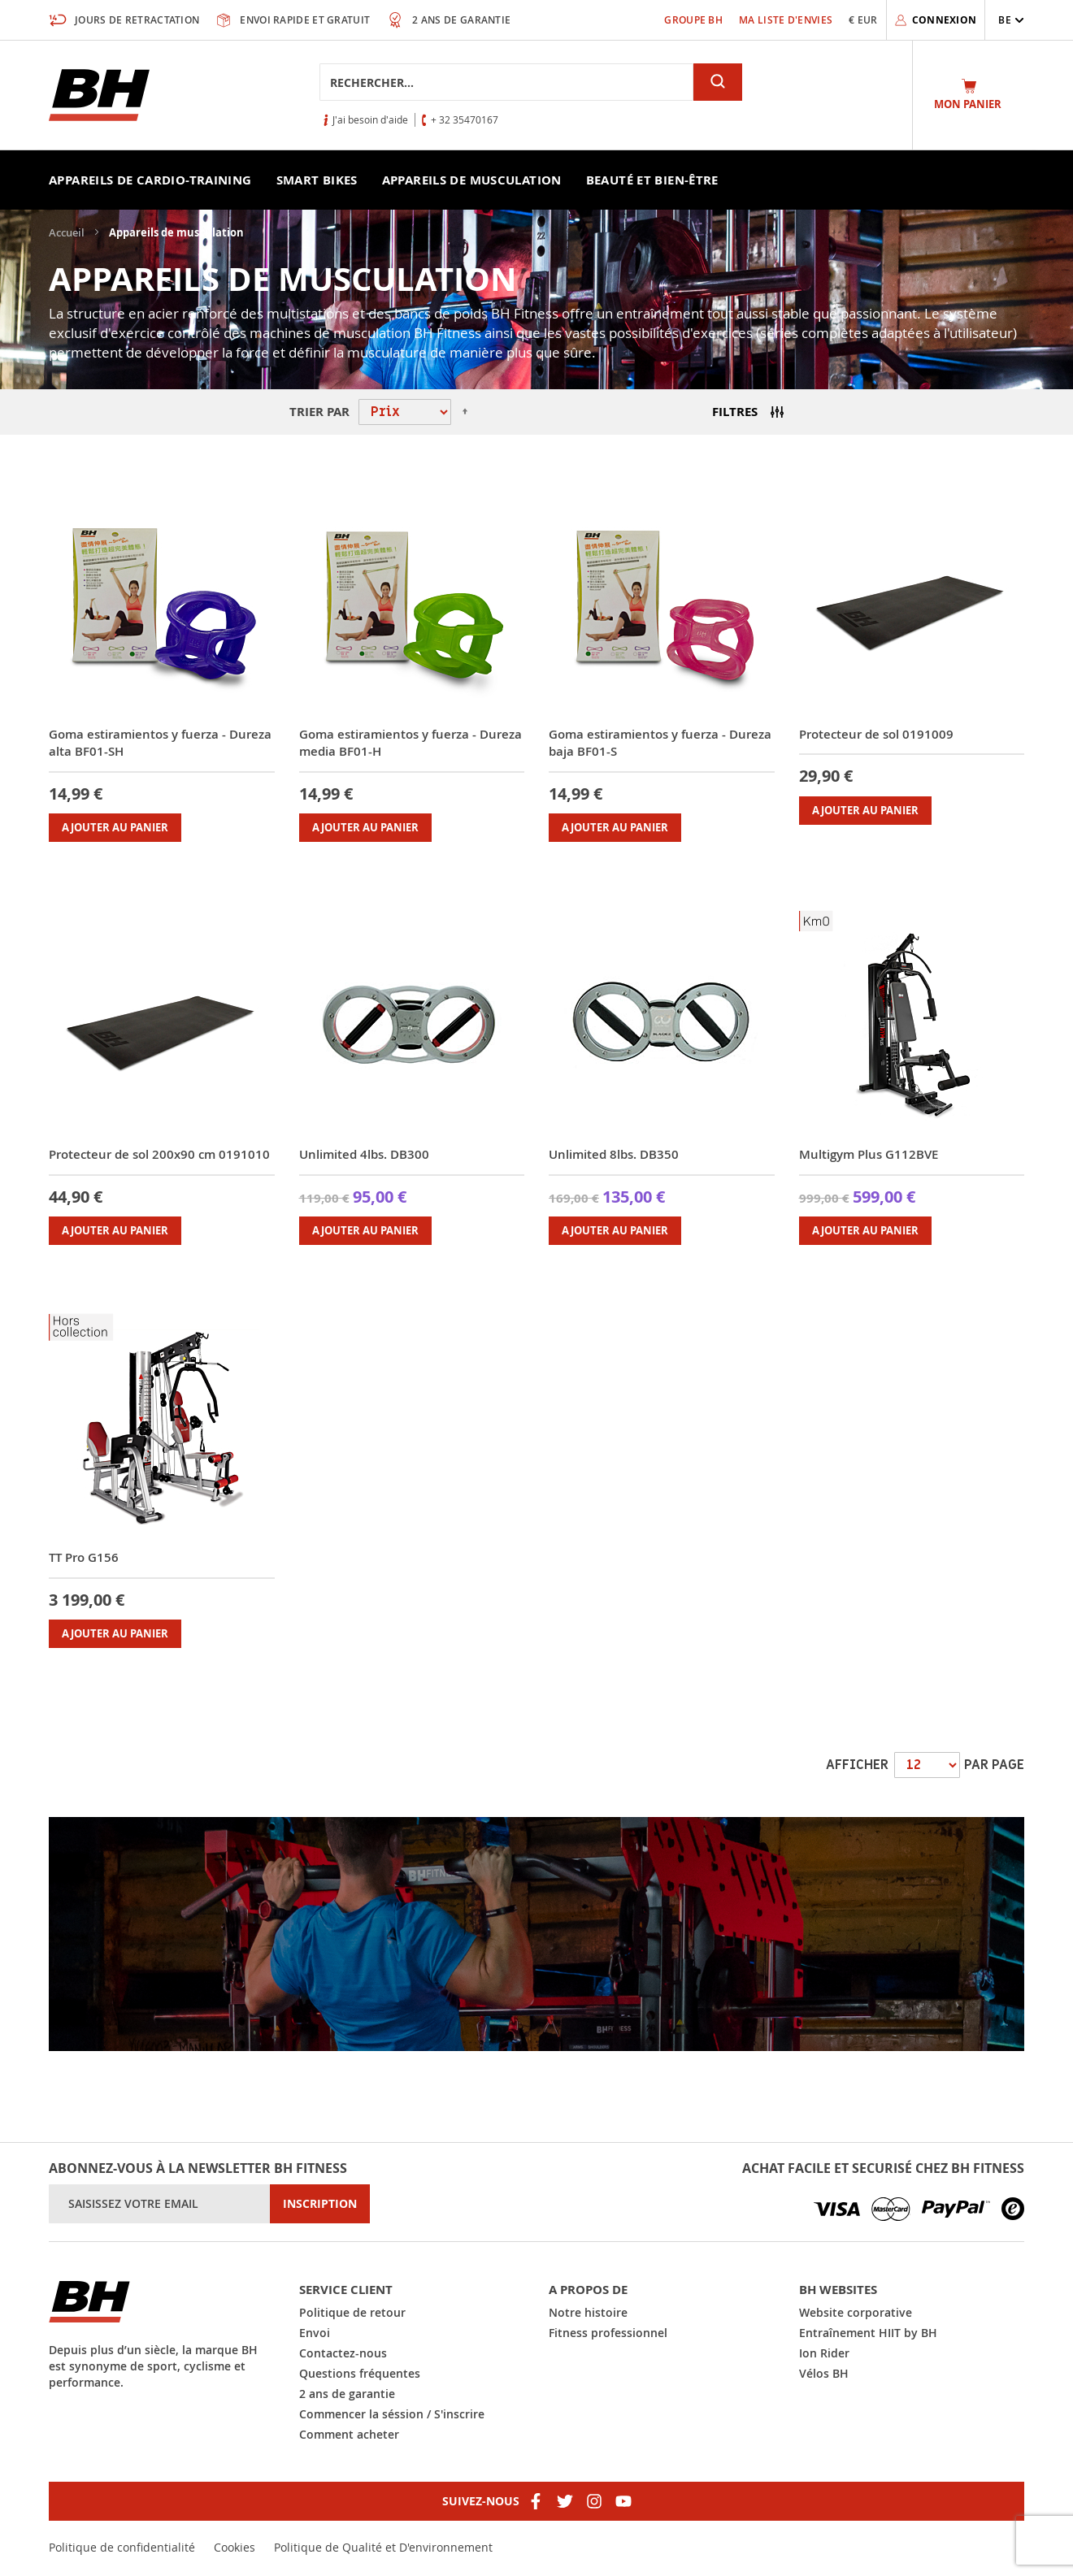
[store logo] (99, 95)
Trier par (319, 411)
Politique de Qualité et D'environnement (383, 2547)
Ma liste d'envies (785, 20)
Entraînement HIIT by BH (868, 2332)
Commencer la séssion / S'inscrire (391, 2414)
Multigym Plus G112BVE (868, 1154)
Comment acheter (349, 2434)
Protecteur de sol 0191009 (876, 734)
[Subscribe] (320, 2203)
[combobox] (506, 82)
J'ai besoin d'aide (370, 119)
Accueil (68, 232)
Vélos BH (824, 2373)
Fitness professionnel (608, 2332)
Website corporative (855, 2312)
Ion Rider (824, 2353)
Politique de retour (352, 2312)
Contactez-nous (343, 2353)
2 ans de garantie (347, 2393)
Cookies (234, 2547)
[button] (1011, 20)
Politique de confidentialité (122, 2547)
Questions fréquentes (359, 2373)
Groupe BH (693, 20)
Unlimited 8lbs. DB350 (614, 1154)
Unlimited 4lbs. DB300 (364, 1154)
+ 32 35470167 (464, 119)
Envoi (314, 2332)
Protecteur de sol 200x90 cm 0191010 (159, 1154)
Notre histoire (588, 2312)
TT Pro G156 (84, 1557)
